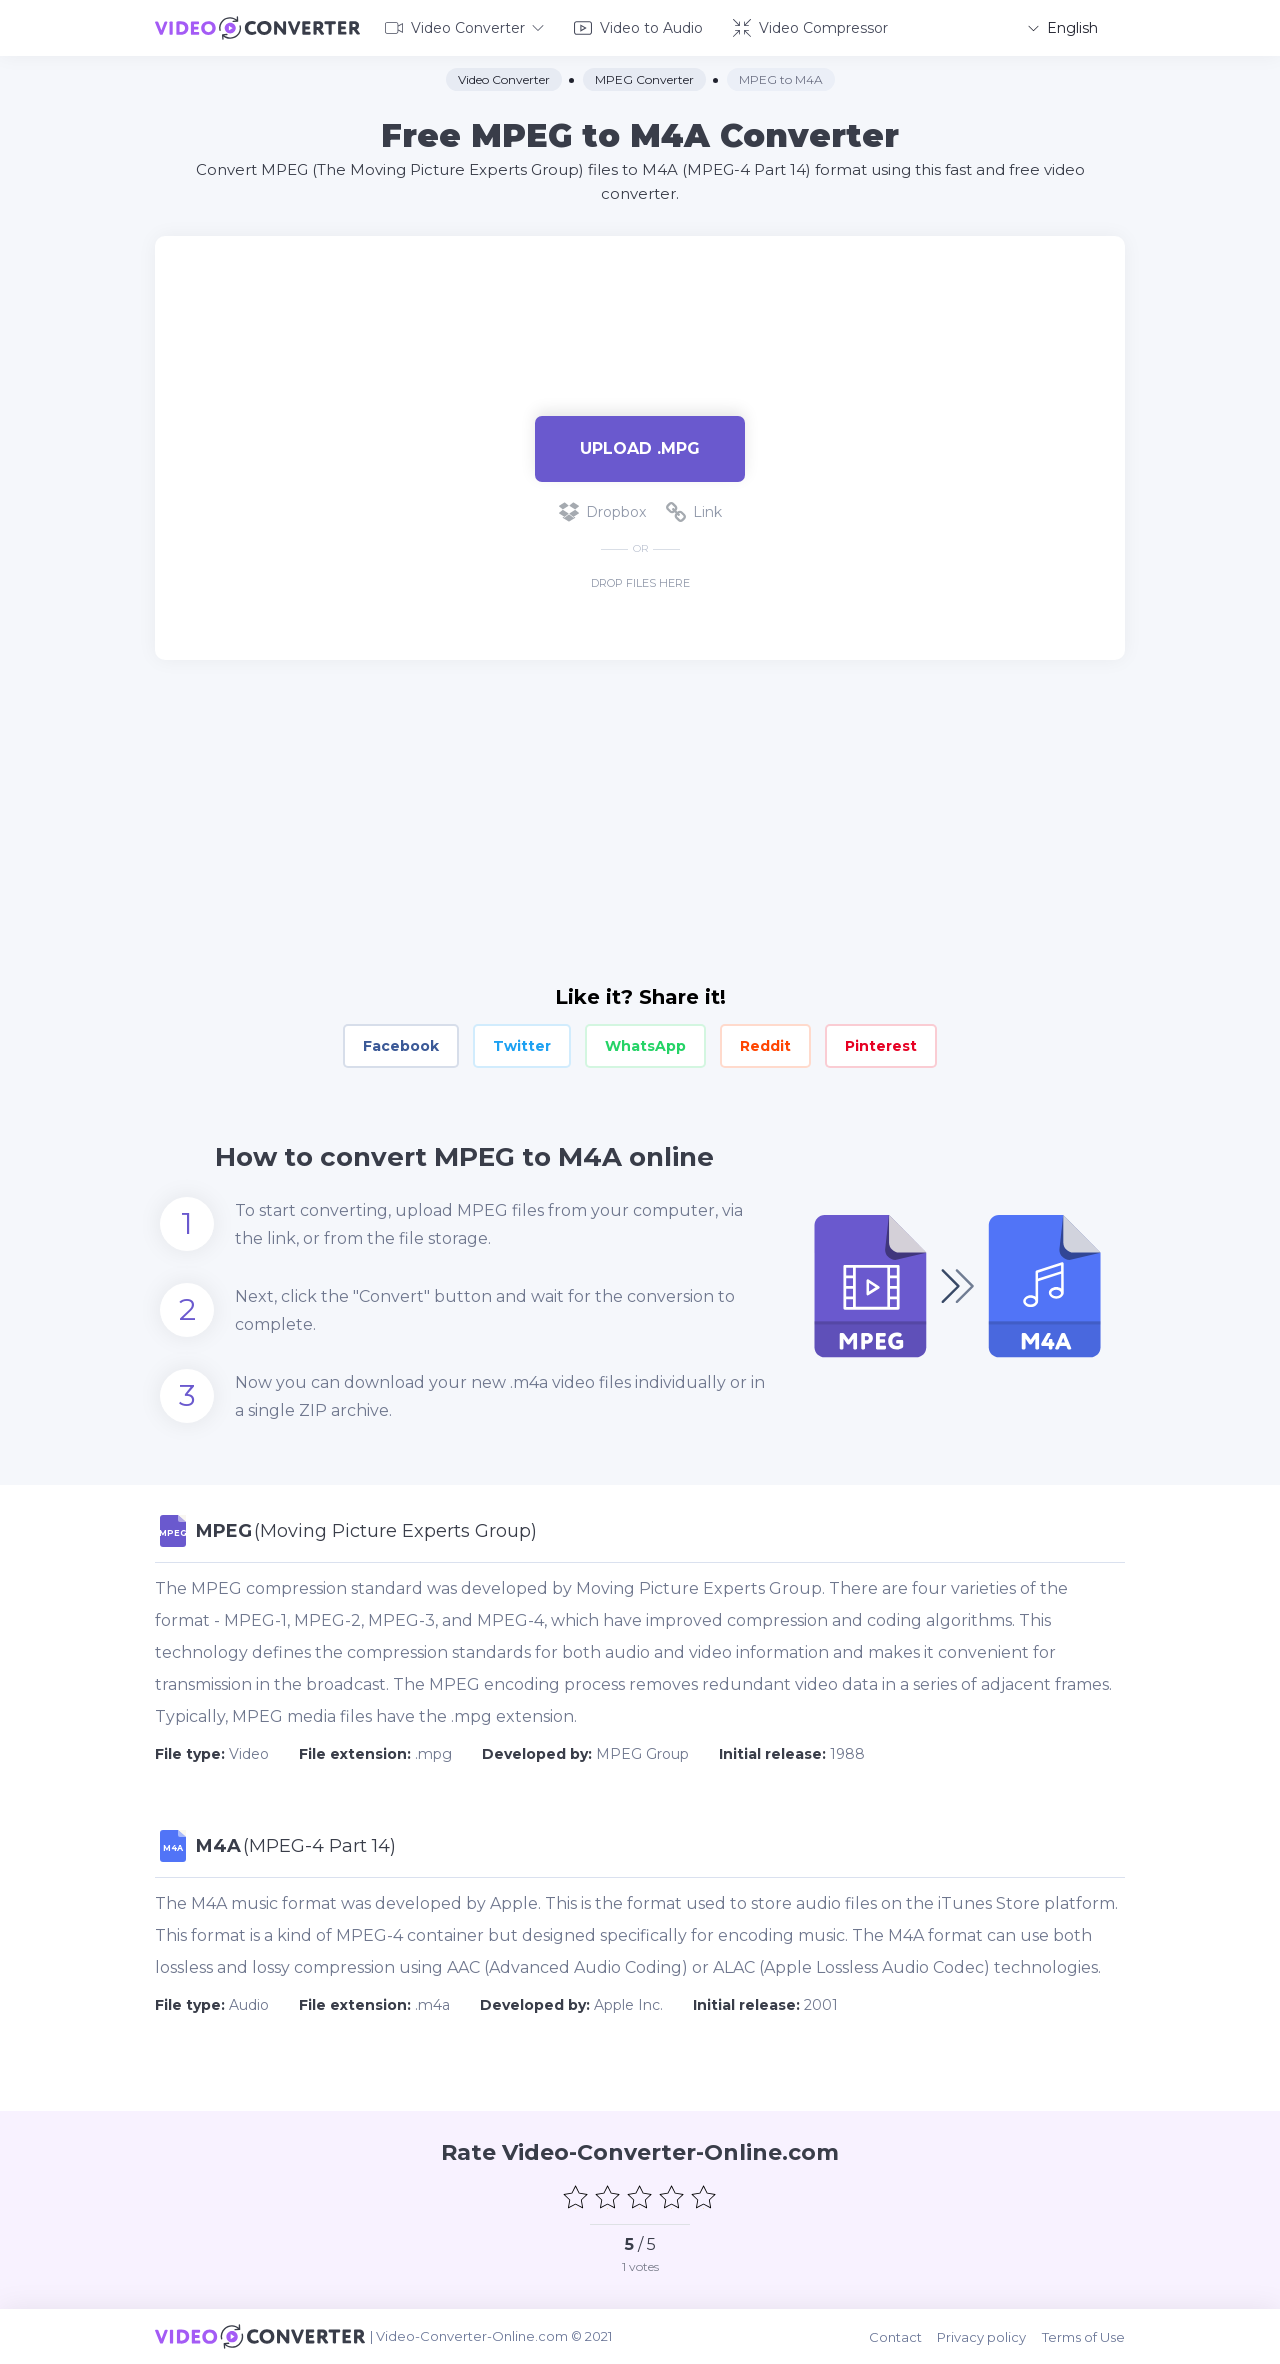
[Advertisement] (640, 300)
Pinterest (881, 1046)
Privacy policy (982, 2336)
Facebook (401, 1046)
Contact (896, 2336)
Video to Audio (638, 28)
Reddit (765, 1046)
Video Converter (464, 28)
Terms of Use (1083, 2336)
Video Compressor (810, 28)
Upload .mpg (640, 447)
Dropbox (602, 512)
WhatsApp (645, 1046)
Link (694, 512)
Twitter (522, 1046)
